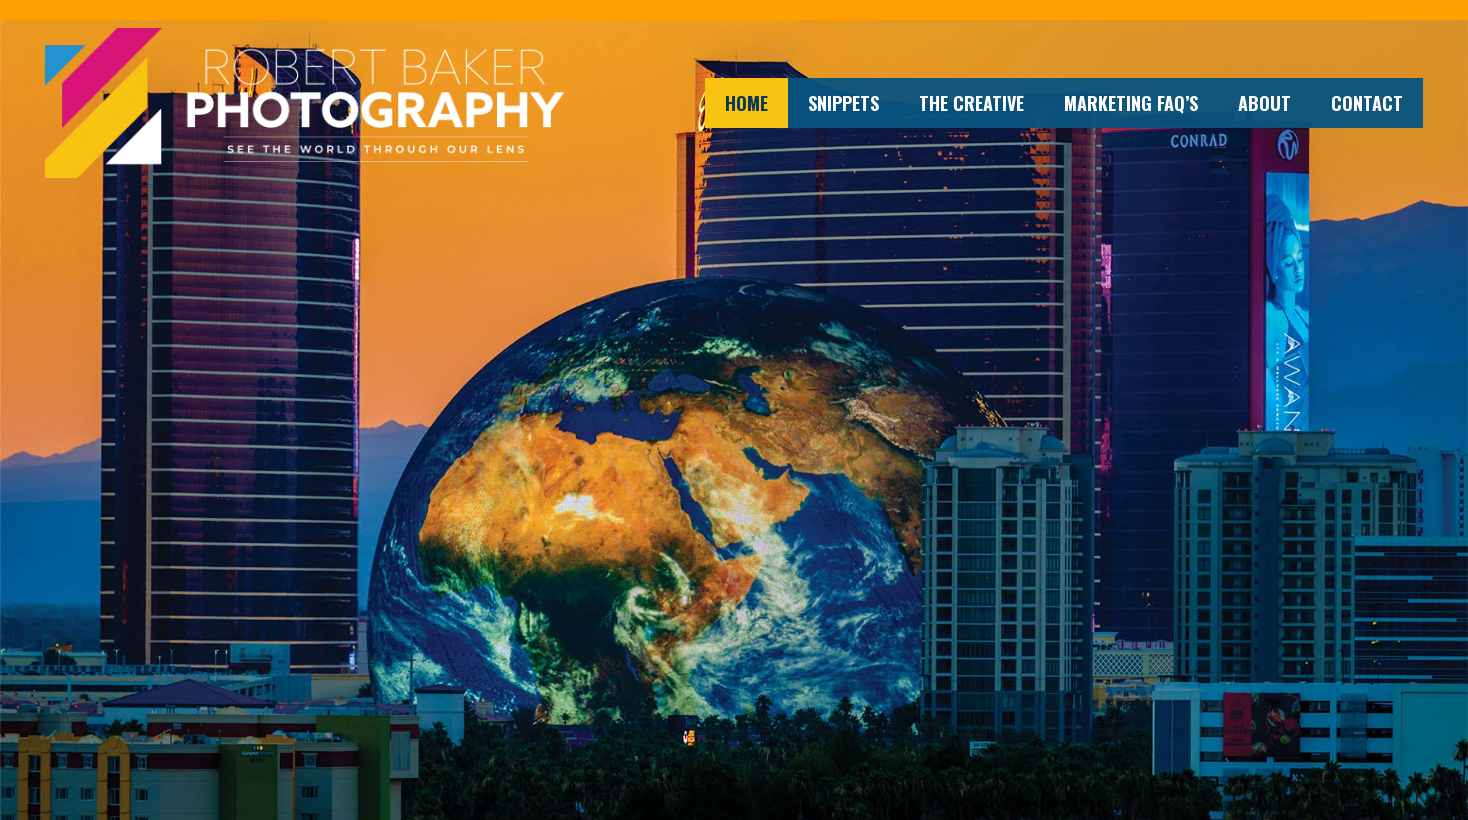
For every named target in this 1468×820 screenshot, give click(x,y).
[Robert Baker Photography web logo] (304, 103)
